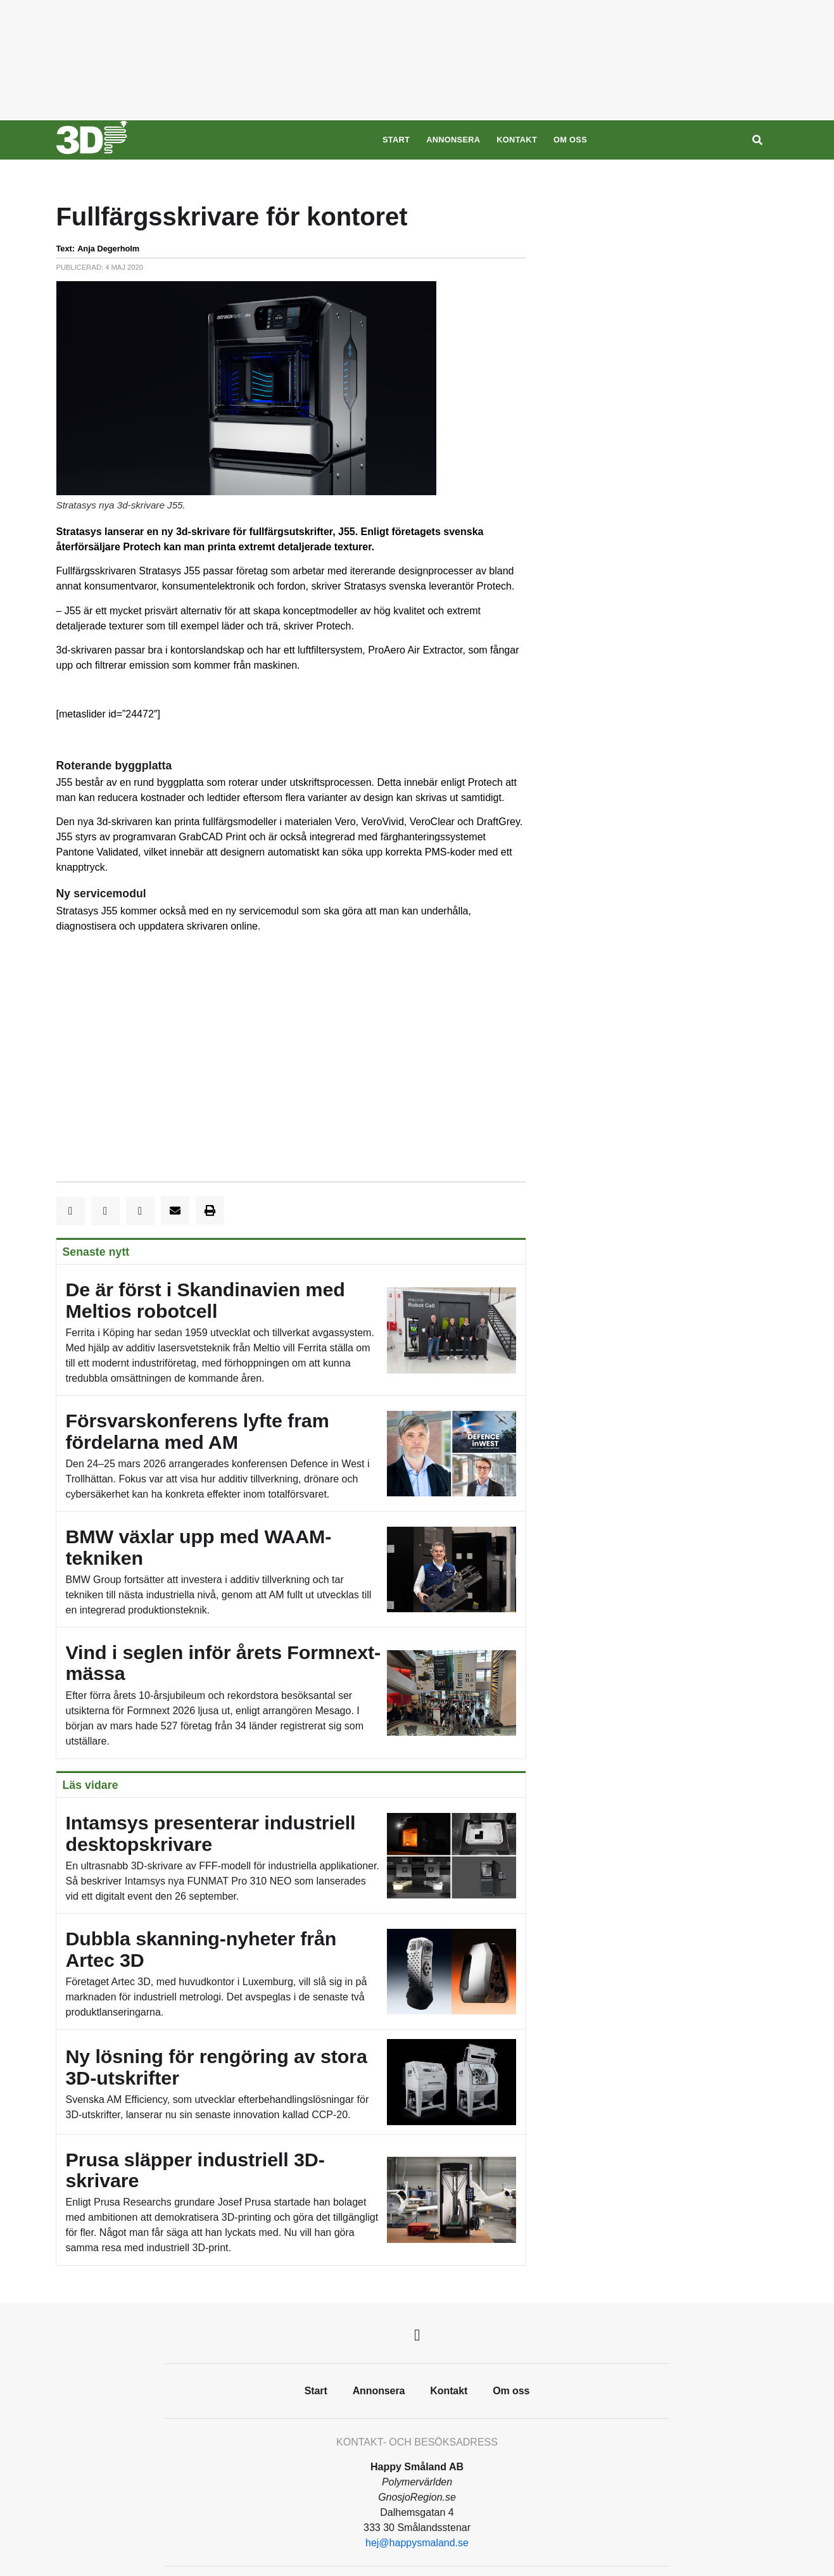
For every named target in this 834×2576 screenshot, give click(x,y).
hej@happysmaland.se (417, 2542)
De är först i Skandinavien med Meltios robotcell (291, 1330)
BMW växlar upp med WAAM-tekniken (291, 1569)
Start (396, 139)
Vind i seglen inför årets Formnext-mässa (291, 1692)
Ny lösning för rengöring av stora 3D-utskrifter (291, 2082)
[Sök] (757, 140)
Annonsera (453, 139)
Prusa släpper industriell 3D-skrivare (291, 2200)
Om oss (570, 139)
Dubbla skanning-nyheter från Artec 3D (291, 1972)
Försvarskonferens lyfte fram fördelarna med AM (291, 1454)
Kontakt (516, 139)
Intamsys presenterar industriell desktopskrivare (291, 1856)
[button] (70, 1211)
